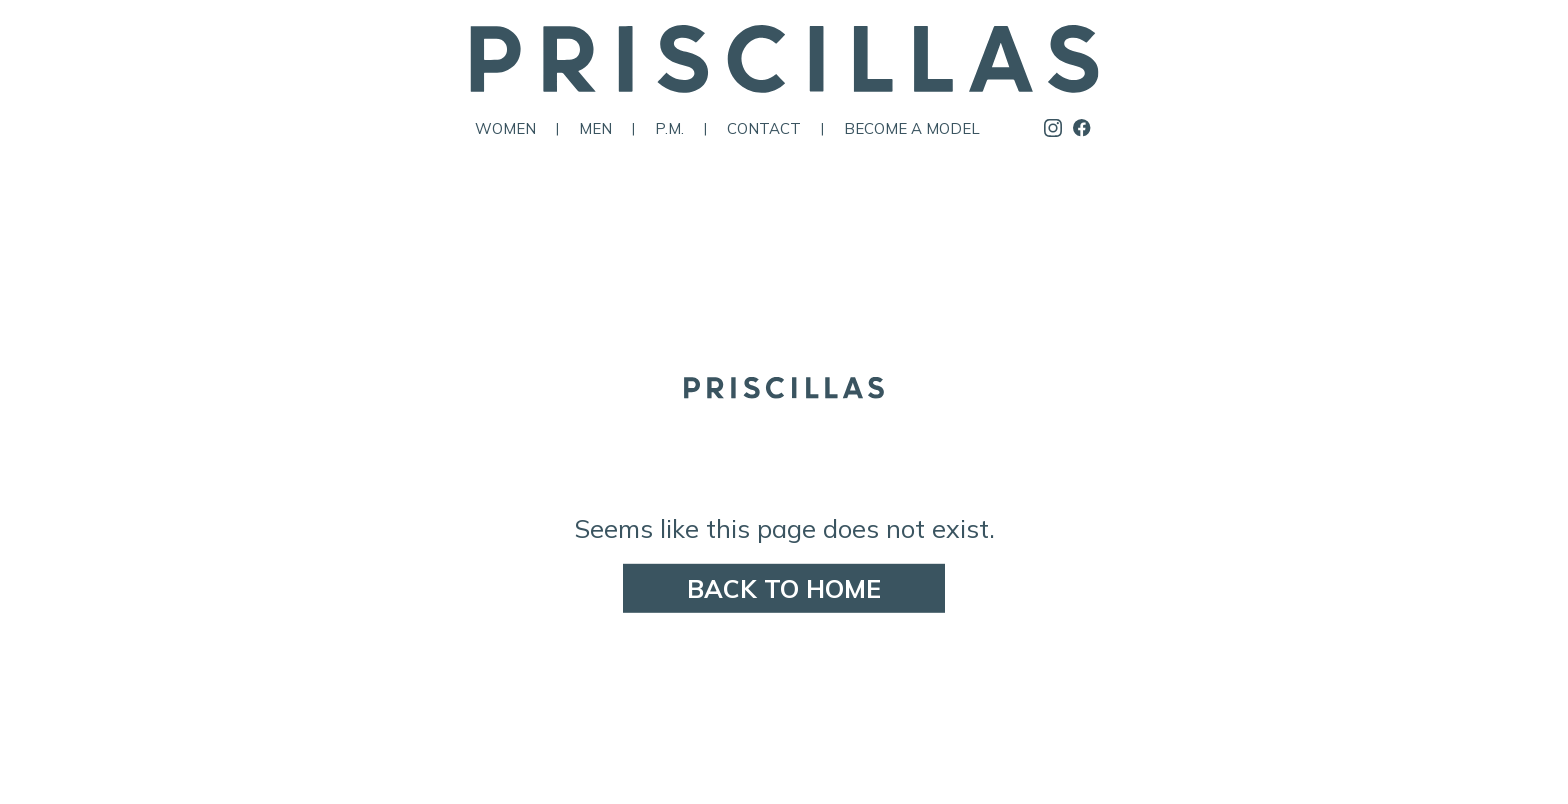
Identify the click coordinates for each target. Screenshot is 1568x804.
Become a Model (912, 128)
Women (505, 128)
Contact (764, 128)
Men (595, 128)
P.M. (669, 128)
